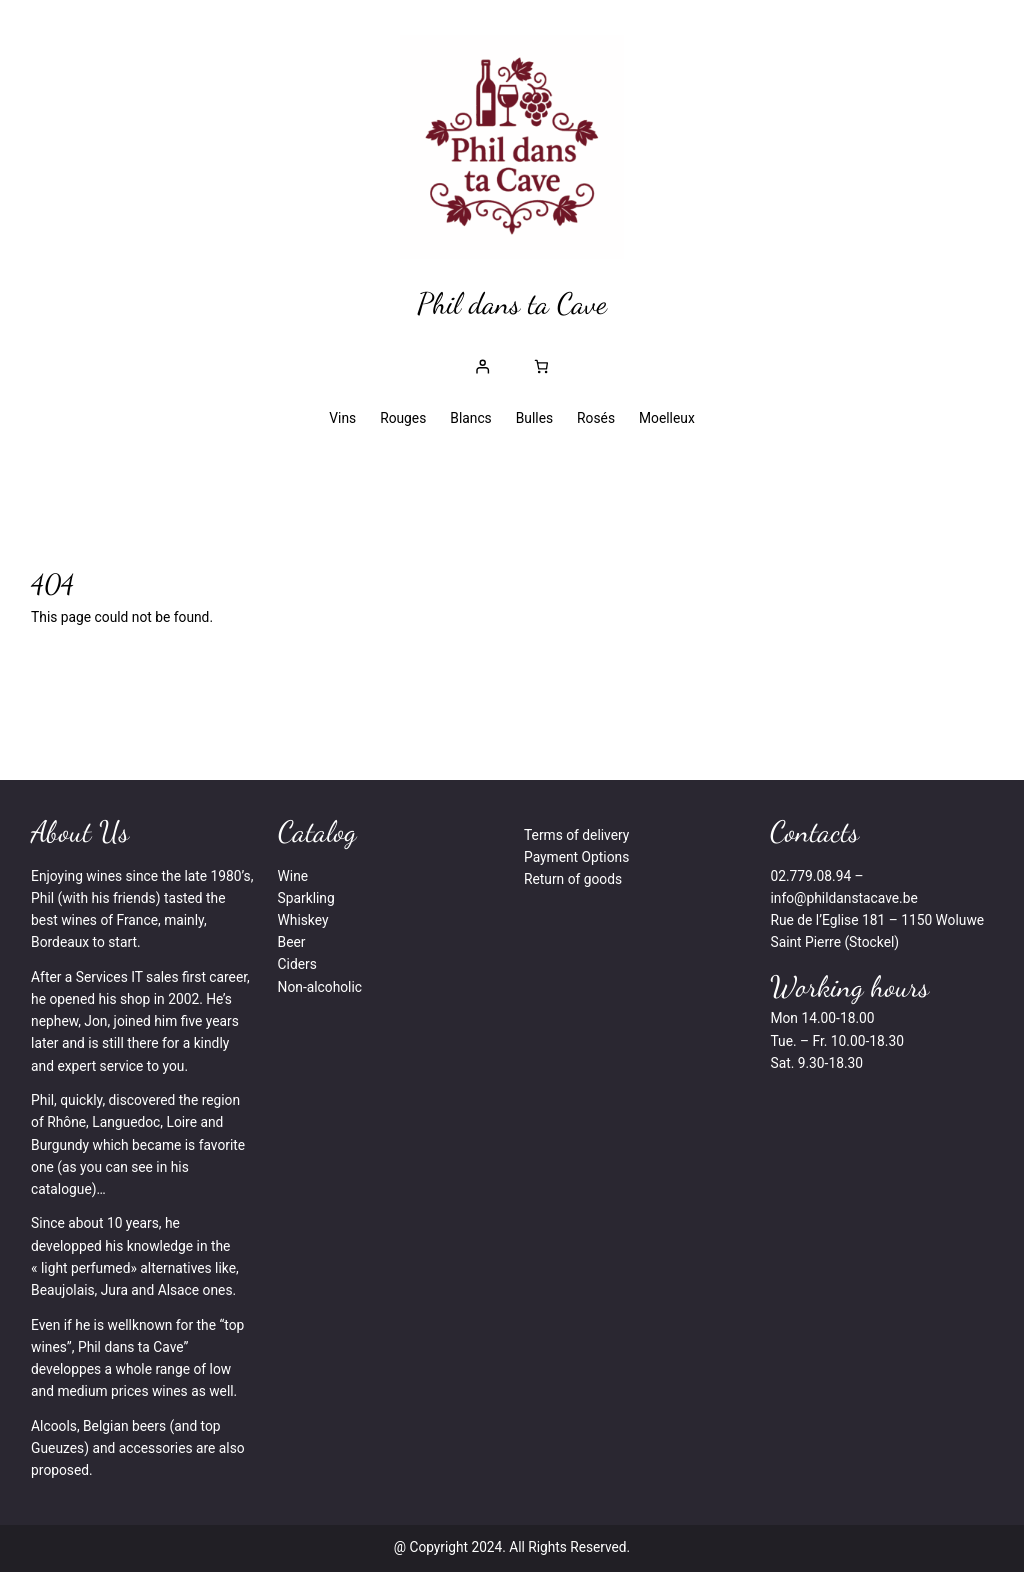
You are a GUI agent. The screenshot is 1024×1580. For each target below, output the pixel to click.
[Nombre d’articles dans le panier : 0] (541, 367)
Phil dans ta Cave (512, 304)
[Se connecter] (483, 367)
